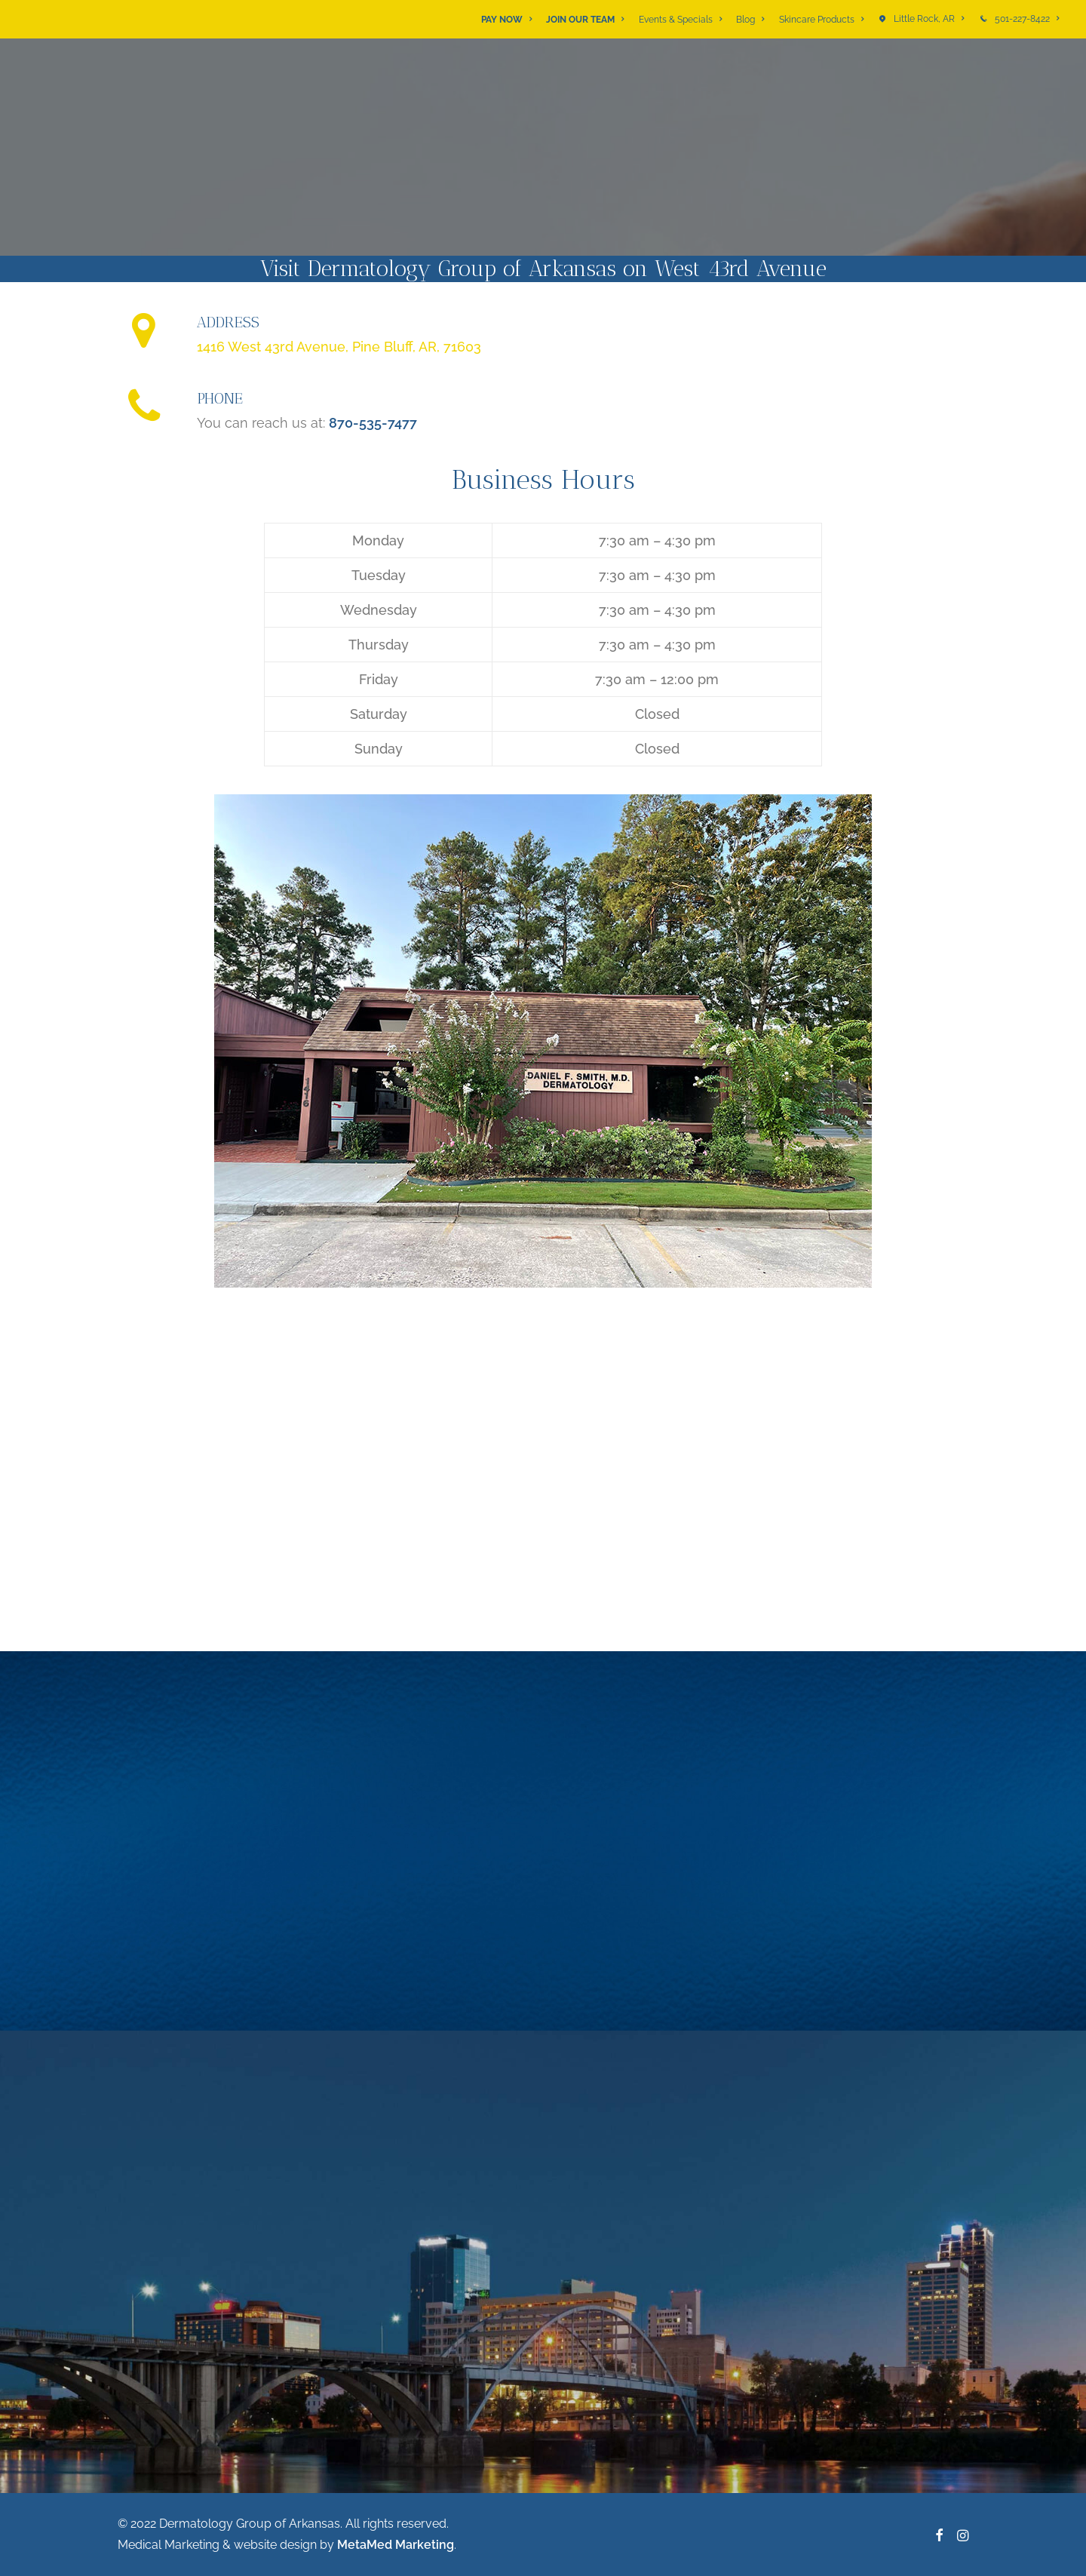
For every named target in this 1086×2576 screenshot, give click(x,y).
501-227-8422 (1027, 19)
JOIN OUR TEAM (585, 19)
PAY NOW (506, 19)
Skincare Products (821, 19)
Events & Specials (680, 19)
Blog (750, 19)
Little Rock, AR (929, 19)
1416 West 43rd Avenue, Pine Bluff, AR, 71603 (339, 347)
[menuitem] (509, 19)
